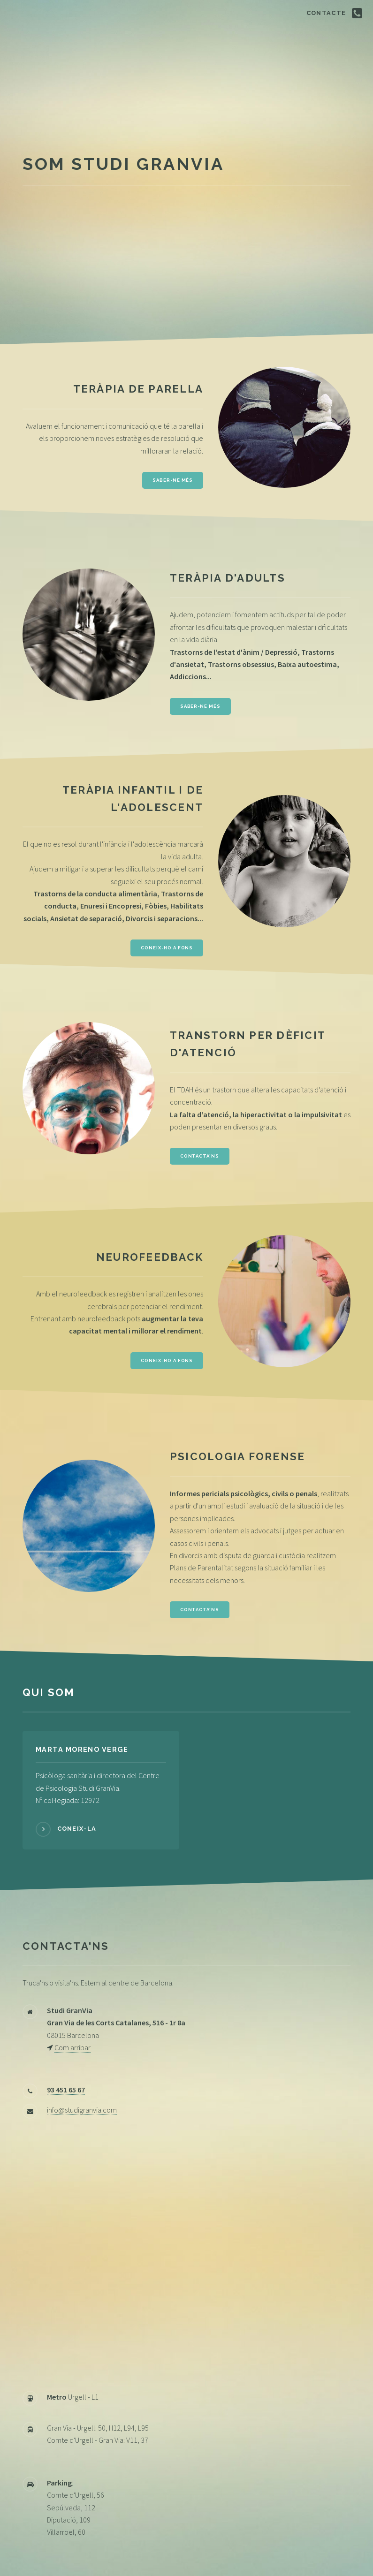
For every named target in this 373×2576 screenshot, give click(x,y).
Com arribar (72, 2047)
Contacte (326, 12)
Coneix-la (77, 1828)
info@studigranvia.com (82, 2109)
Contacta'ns (200, 1156)
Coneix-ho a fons (167, 947)
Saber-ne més (172, 480)
